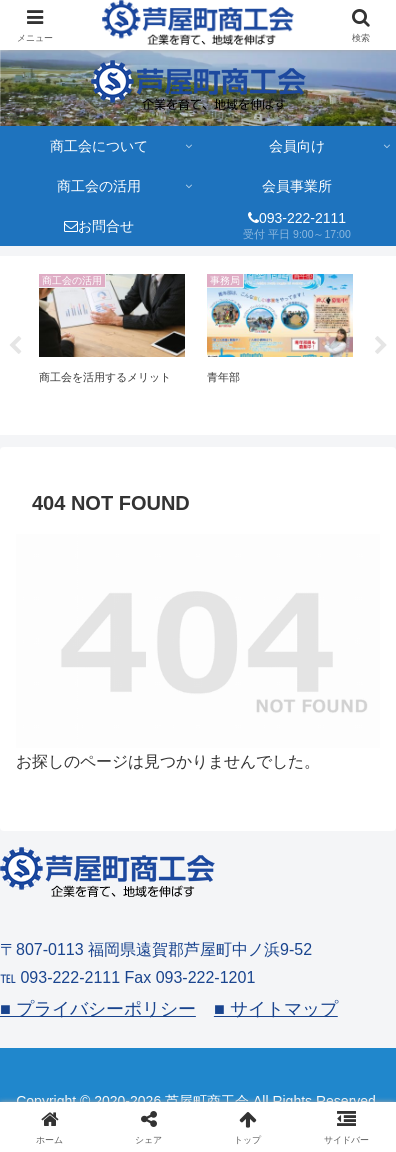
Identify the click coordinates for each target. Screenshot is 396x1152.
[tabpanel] (112, 342)
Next (381, 346)
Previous (15, 346)
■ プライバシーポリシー (98, 1009)
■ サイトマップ (276, 1009)
